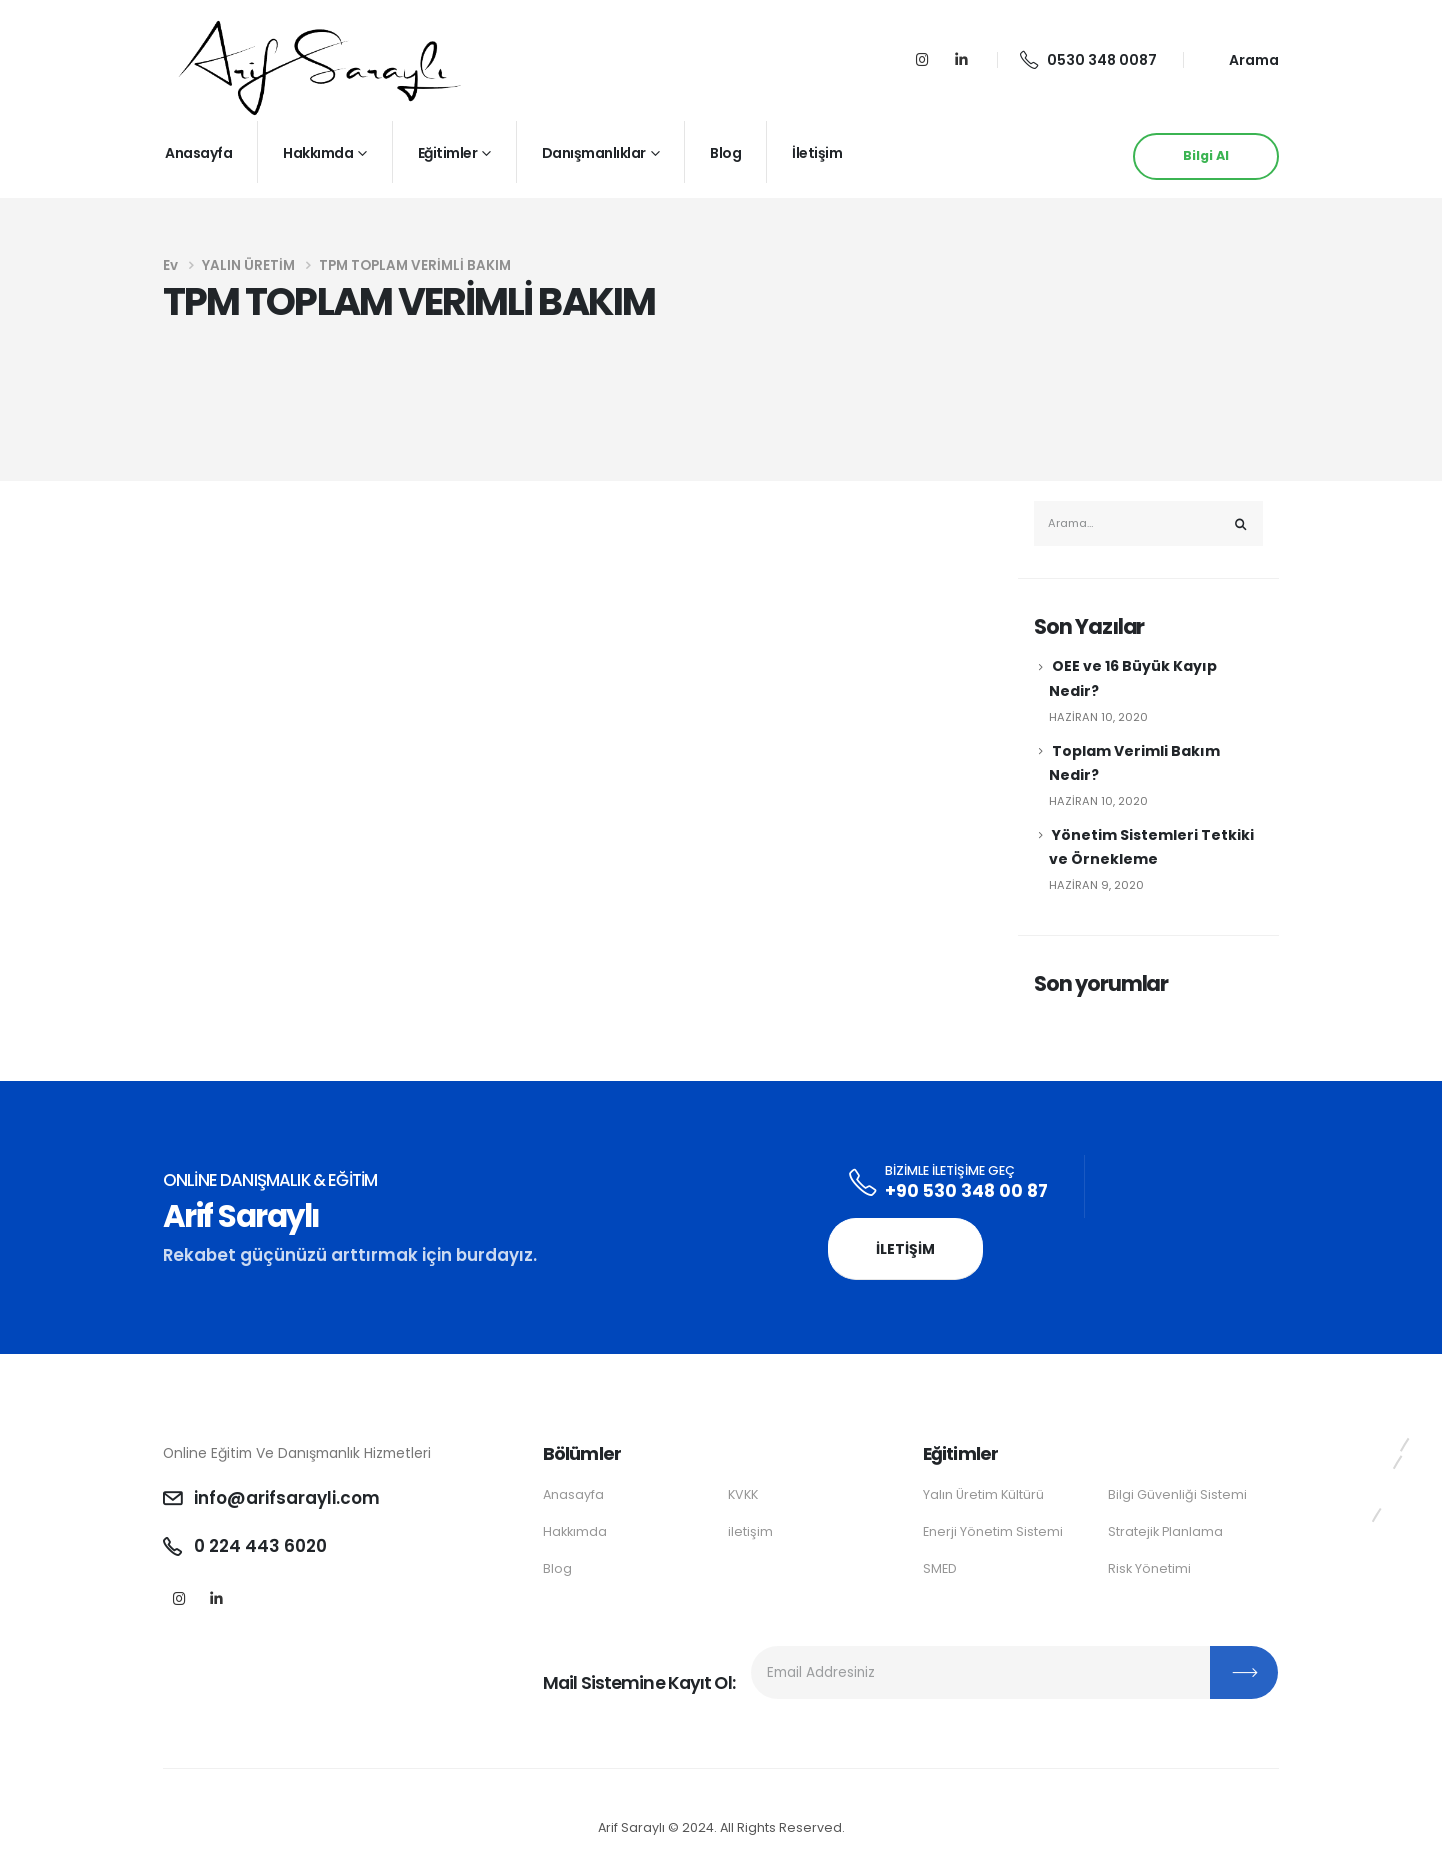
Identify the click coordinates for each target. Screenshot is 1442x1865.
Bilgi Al (1206, 155)
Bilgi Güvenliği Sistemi (1177, 1494)
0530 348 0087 (1088, 60)
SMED (940, 1568)
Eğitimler (448, 153)
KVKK (743, 1494)
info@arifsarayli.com (287, 1498)
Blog (725, 153)
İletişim (817, 153)
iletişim (750, 1531)
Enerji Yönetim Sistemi (993, 1531)
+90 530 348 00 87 (966, 1191)
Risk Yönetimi (1149, 1568)
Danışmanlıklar (594, 153)
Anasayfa (198, 153)
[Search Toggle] (1242, 60)
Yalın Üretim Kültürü (983, 1494)
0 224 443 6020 (260, 1546)
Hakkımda (318, 153)
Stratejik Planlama (1165, 1531)
